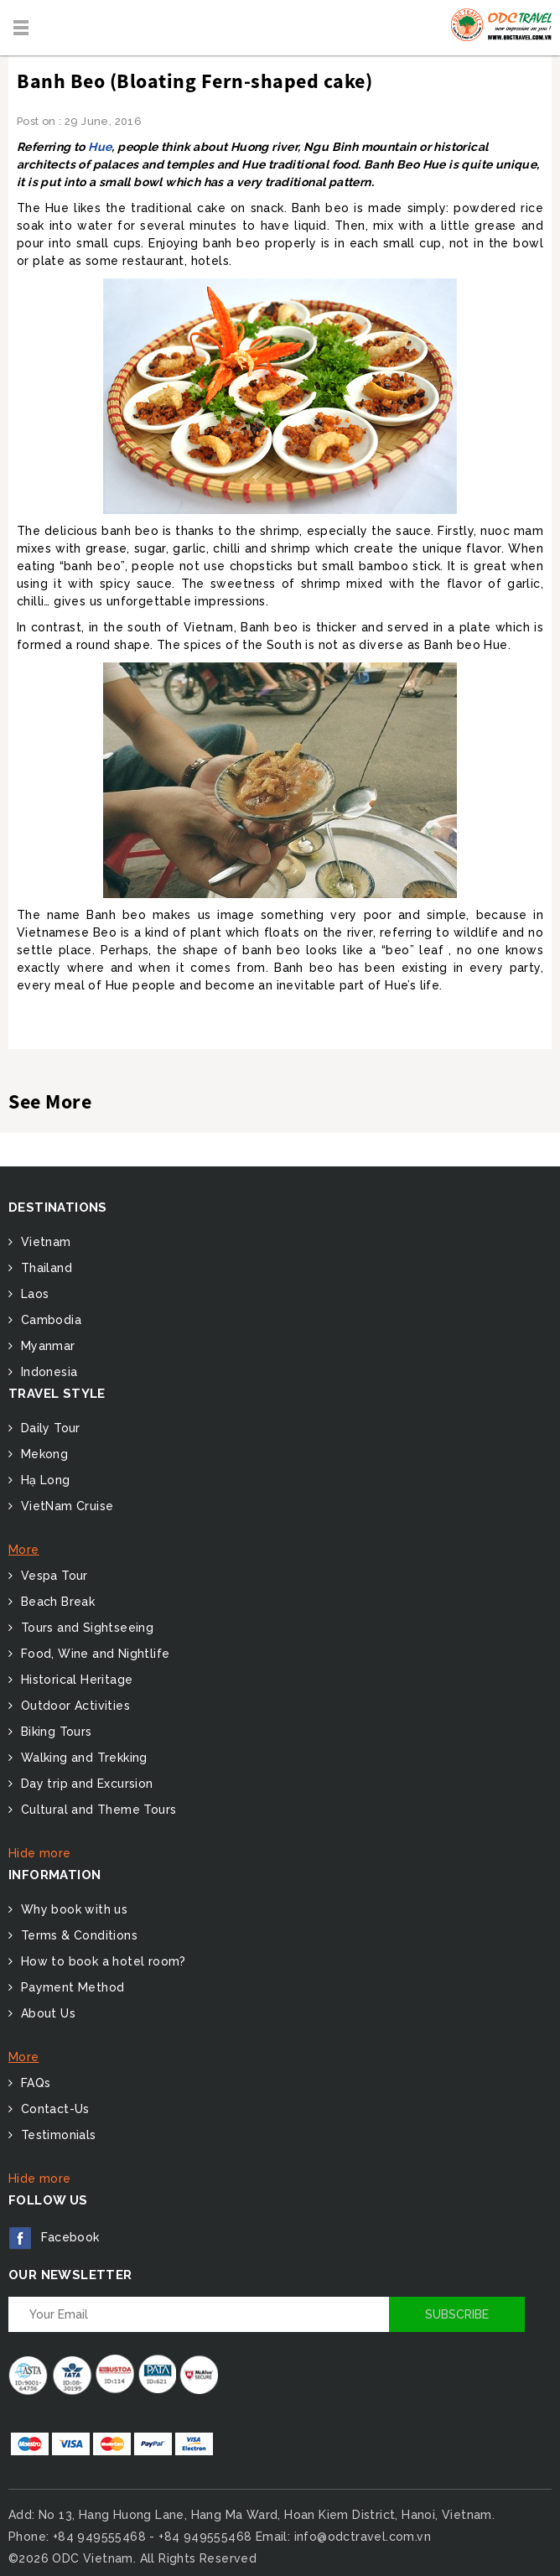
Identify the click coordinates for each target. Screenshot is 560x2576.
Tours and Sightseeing (85, 1627)
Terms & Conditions (77, 1935)
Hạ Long (43, 1480)
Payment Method (70, 1987)
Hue (99, 146)
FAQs (33, 2083)
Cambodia (49, 1320)
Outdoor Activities (73, 1705)
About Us (46, 2013)
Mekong (42, 1454)
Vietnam (43, 1242)
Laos (33, 1294)
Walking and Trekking (82, 1757)
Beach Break (56, 1601)
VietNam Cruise (65, 1506)
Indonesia (47, 1372)
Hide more (39, 1853)
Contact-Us (53, 2109)
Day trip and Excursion (85, 1783)
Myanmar (46, 1346)
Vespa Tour (52, 1575)
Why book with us (72, 1909)
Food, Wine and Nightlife (93, 1653)
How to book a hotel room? (101, 1961)
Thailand (44, 1268)
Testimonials (56, 2135)
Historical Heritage (74, 1679)
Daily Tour (48, 1428)
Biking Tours (54, 1731)
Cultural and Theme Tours (96, 1809)
